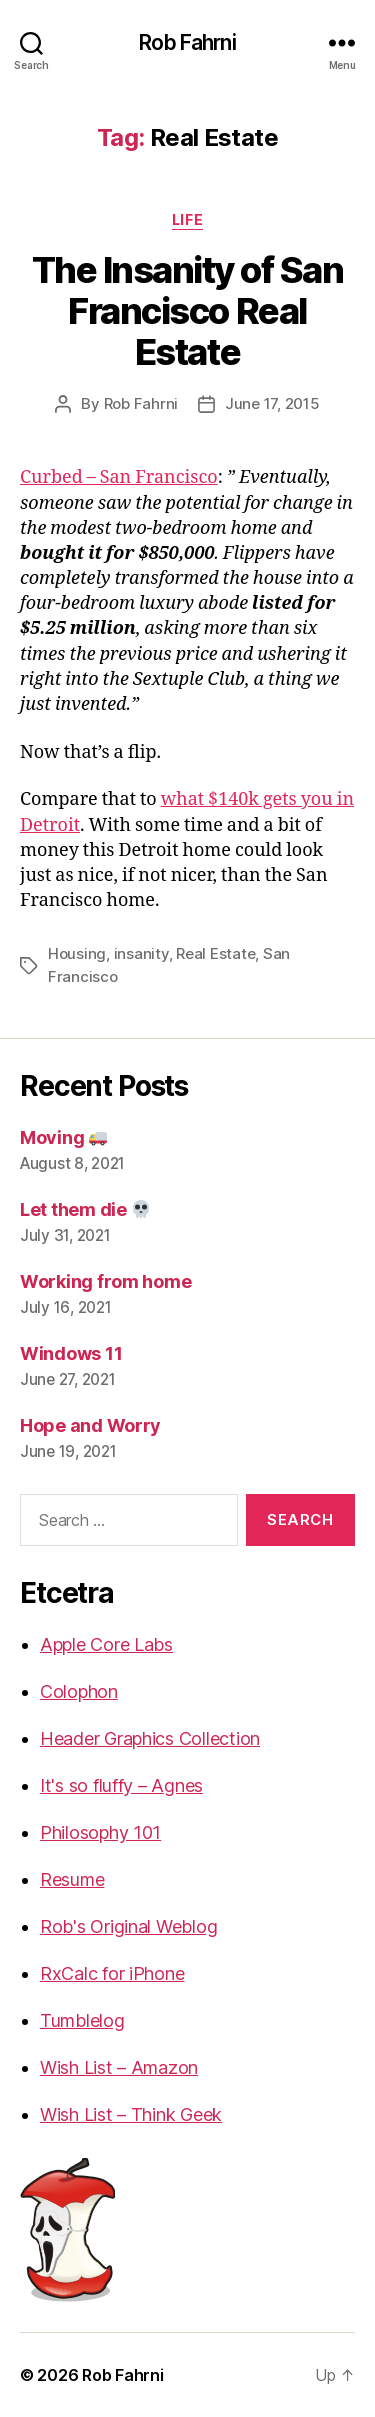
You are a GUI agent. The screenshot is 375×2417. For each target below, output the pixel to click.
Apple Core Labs (106, 1644)
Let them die (85, 1209)
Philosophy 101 (100, 1832)
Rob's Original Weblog (128, 1926)
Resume (72, 1879)
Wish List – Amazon (119, 2067)
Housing (77, 953)
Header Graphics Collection (150, 1738)
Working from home (105, 1281)
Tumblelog (82, 2020)
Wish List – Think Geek (131, 2114)
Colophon (79, 1691)
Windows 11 (71, 1353)
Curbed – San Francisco (119, 477)
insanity (141, 953)
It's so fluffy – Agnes (121, 1785)
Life (187, 219)
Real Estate (215, 953)
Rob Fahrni (187, 42)
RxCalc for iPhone (112, 1973)
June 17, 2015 (272, 403)
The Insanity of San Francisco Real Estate (188, 311)
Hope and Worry (90, 1425)
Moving (63, 1137)
